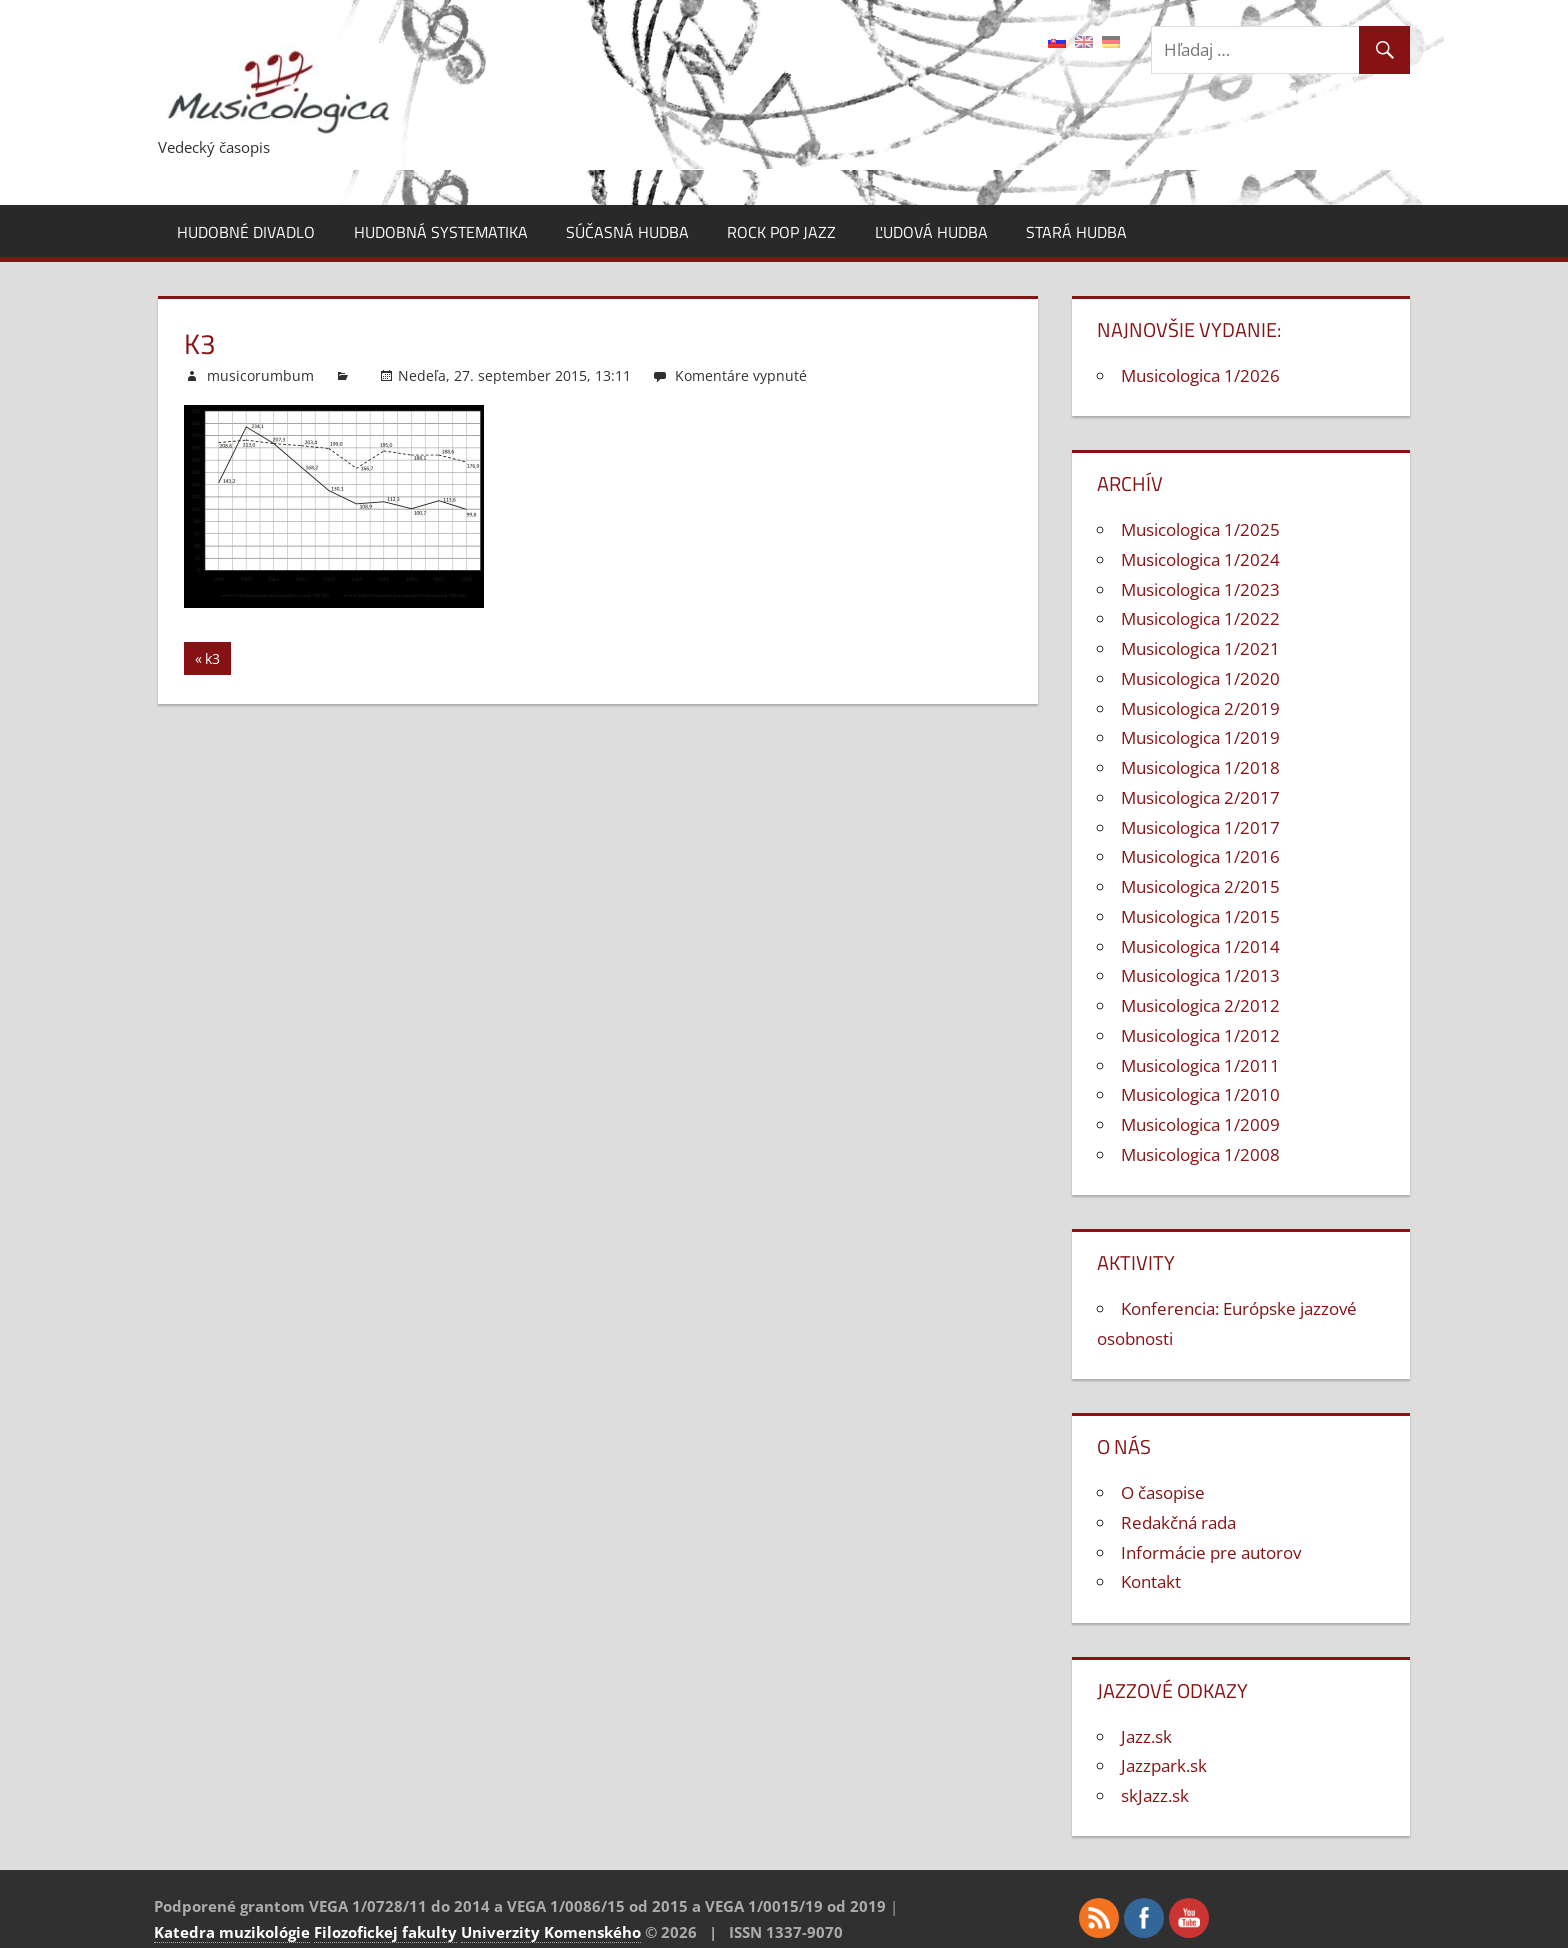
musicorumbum (260, 375)
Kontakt (1151, 1581)
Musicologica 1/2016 (1200, 856)
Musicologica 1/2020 (1200, 678)
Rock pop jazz (781, 232)
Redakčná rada (1178, 1522)
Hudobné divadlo (246, 232)
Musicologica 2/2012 (1200, 1005)
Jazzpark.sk (1164, 1765)
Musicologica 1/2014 (1200, 946)
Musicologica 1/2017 (1200, 827)
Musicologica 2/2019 (1200, 708)
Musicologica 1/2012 (1200, 1035)
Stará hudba (1076, 232)
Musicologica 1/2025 (1200, 529)
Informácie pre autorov (1211, 1552)
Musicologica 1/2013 (1200, 975)
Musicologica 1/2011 (1200, 1065)
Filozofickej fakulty (385, 1932)
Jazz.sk (1146, 1736)
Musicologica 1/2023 (1200, 589)
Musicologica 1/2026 (1200, 375)
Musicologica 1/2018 (1200, 767)
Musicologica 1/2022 (1200, 618)
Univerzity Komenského (551, 1932)
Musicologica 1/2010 (1200, 1094)
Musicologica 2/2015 (1200, 886)
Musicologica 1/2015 (1200, 916)
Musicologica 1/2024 (1200, 559)
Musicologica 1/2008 (1200, 1154)
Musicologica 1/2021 (1200, 648)
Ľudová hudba (931, 232)
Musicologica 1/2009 (1200, 1124)
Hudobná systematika (441, 232)
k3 (218, 661)
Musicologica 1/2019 (1200, 737)
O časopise (1163, 1492)
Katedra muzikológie (232, 1932)
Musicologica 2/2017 (1200, 797)
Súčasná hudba (627, 232)
